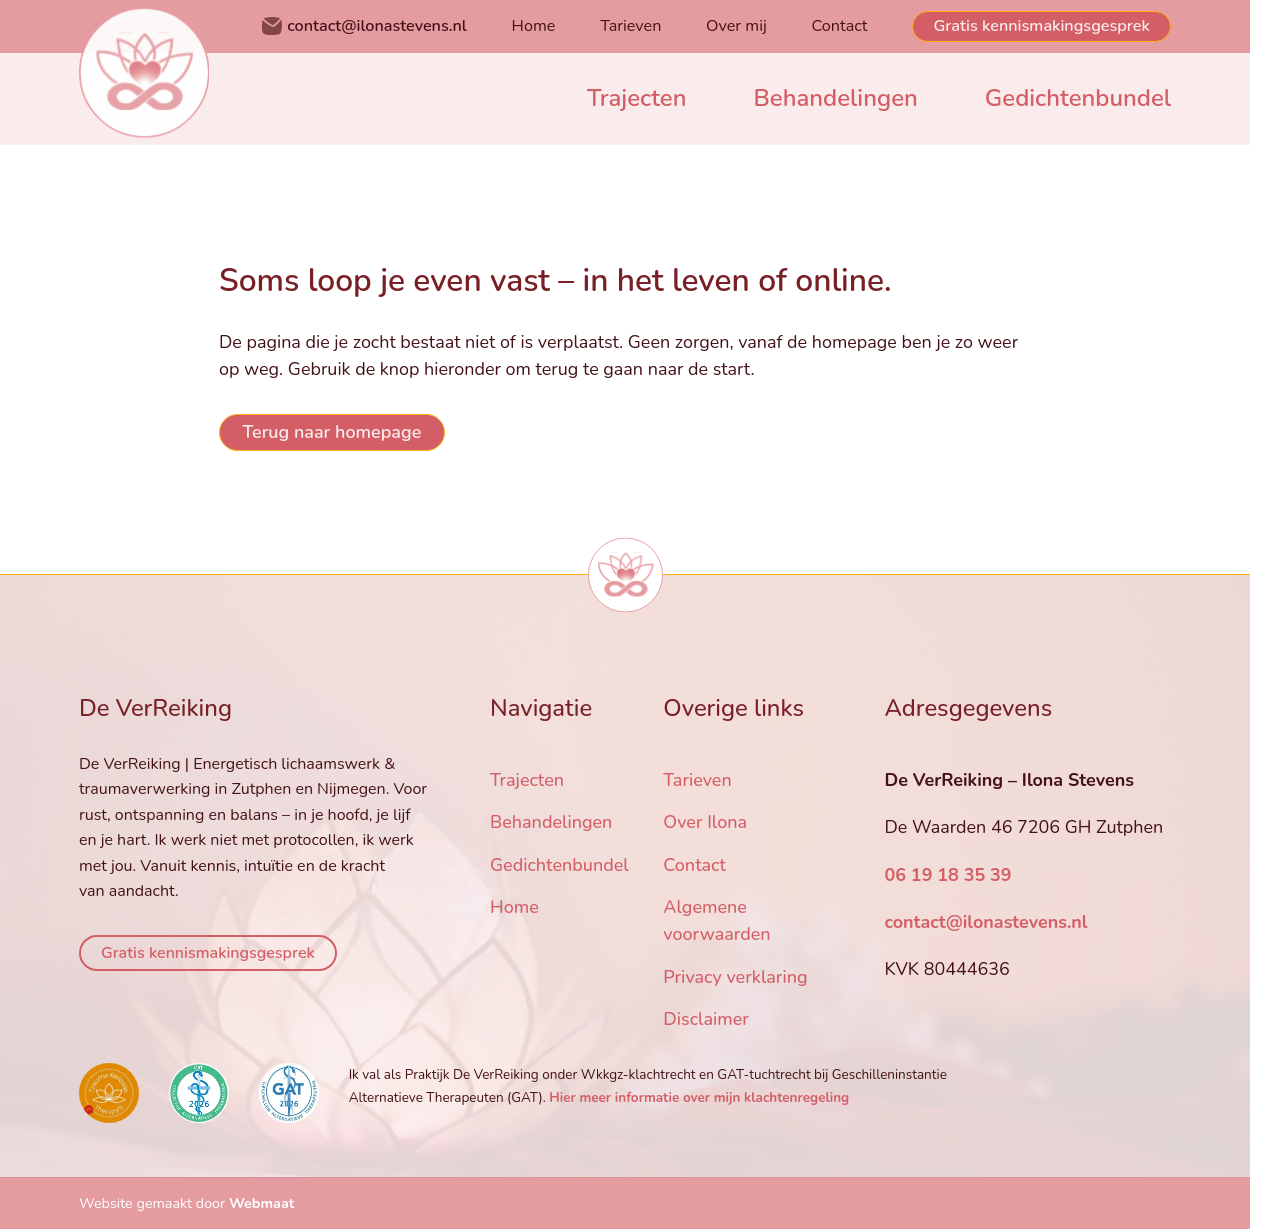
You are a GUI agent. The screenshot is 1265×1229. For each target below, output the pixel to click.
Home (534, 26)
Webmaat (261, 1203)
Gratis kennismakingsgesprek (1042, 26)
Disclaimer (706, 1019)
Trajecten (637, 98)
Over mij (736, 26)
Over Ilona (705, 822)
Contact (840, 26)
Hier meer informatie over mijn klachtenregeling (699, 1097)
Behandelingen (836, 98)
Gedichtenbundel (1078, 98)
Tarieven (630, 26)
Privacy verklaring (735, 977)
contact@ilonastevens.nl (377, 26)
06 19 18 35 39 (947, 875)
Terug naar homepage (331, 432)
